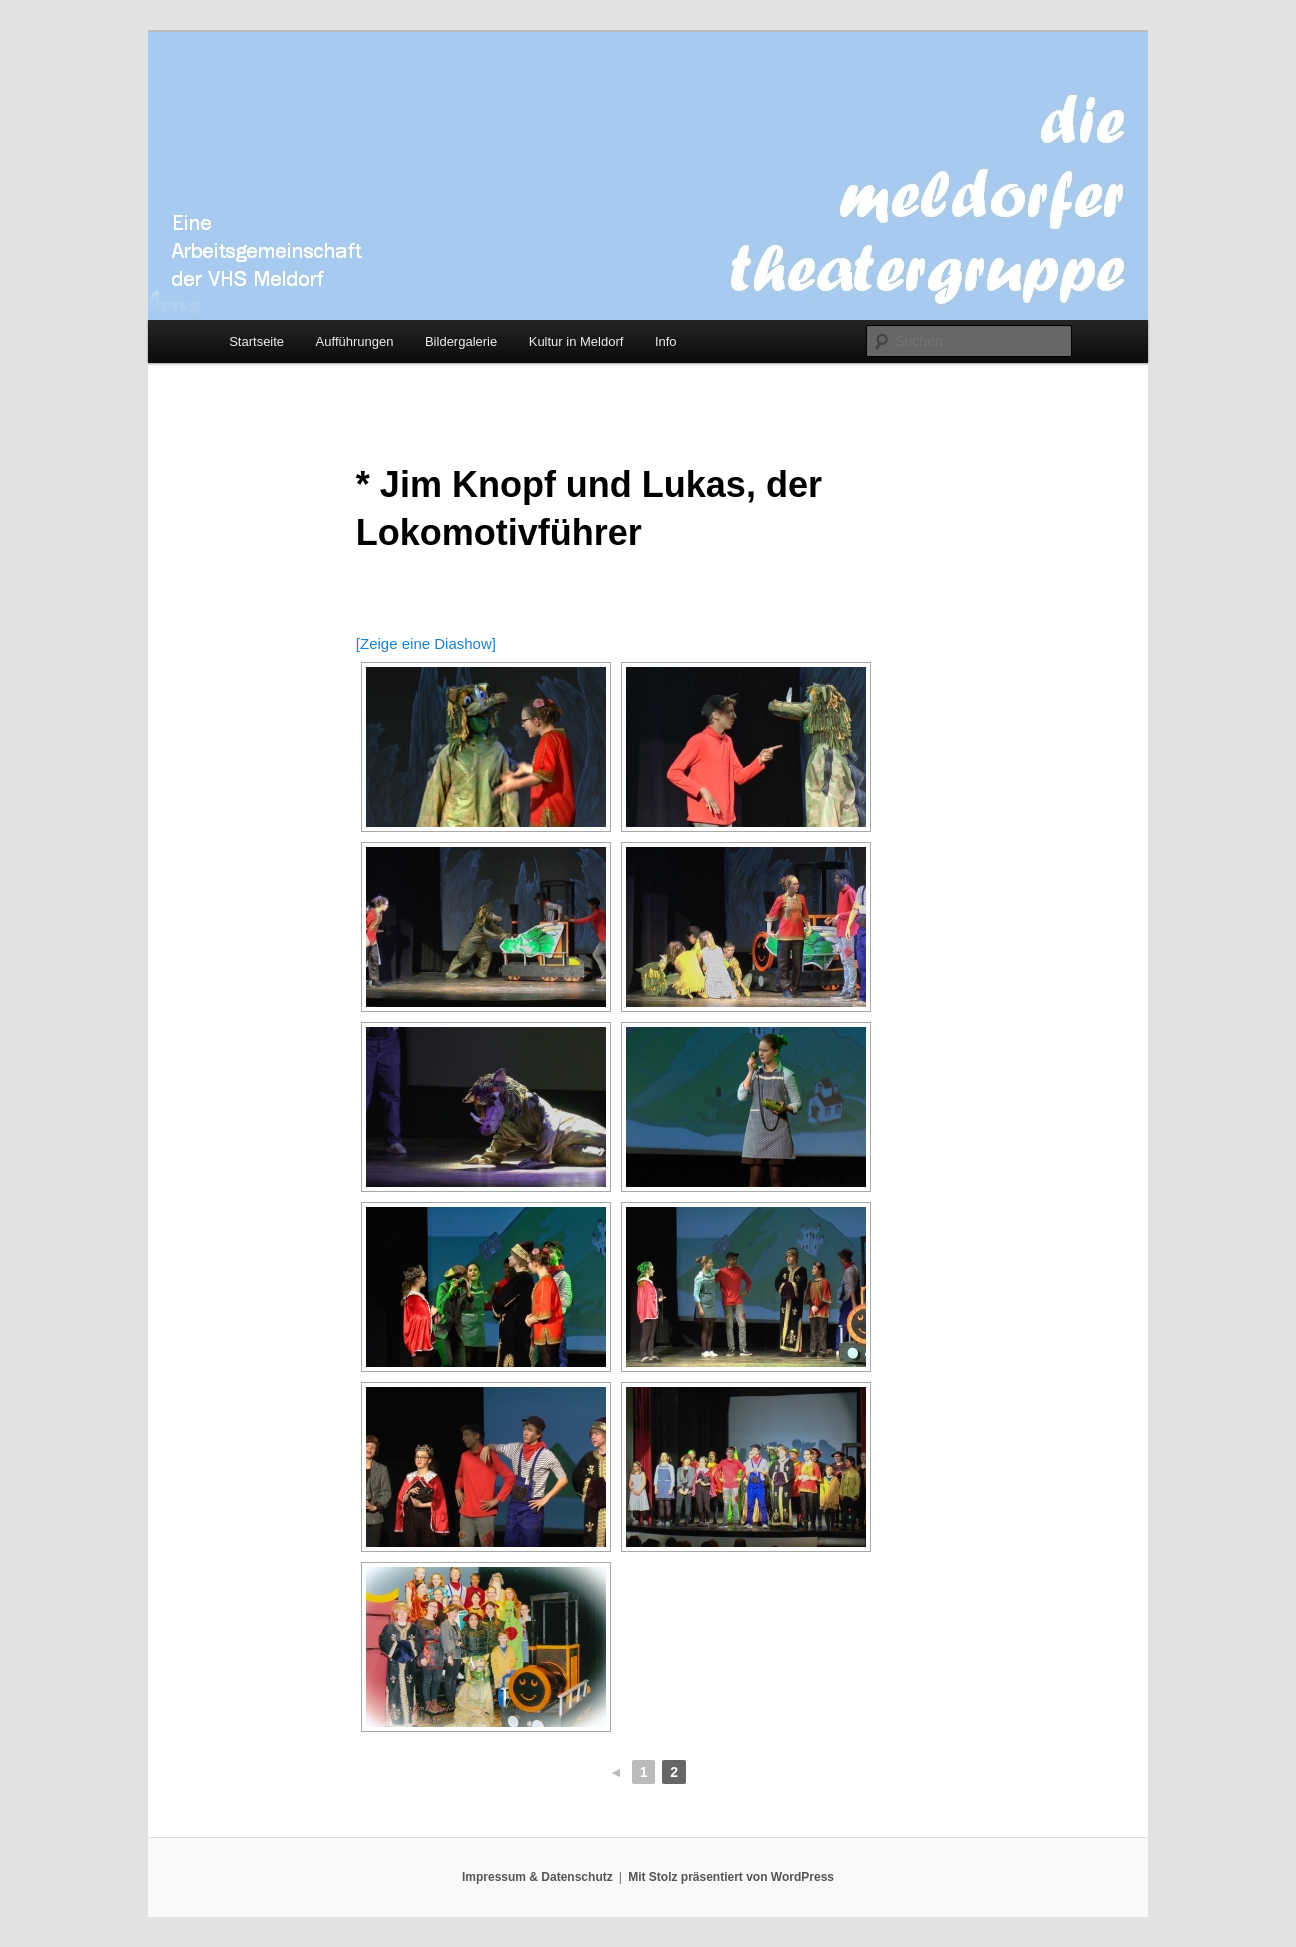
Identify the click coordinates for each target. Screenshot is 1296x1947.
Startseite (256, 341)
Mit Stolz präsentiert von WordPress (731, 1877)
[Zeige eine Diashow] (426, 643)
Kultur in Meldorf (576, 341)
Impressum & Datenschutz (537, 1877)
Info (666, 341)
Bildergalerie (461, 341)
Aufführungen (355, 341)
